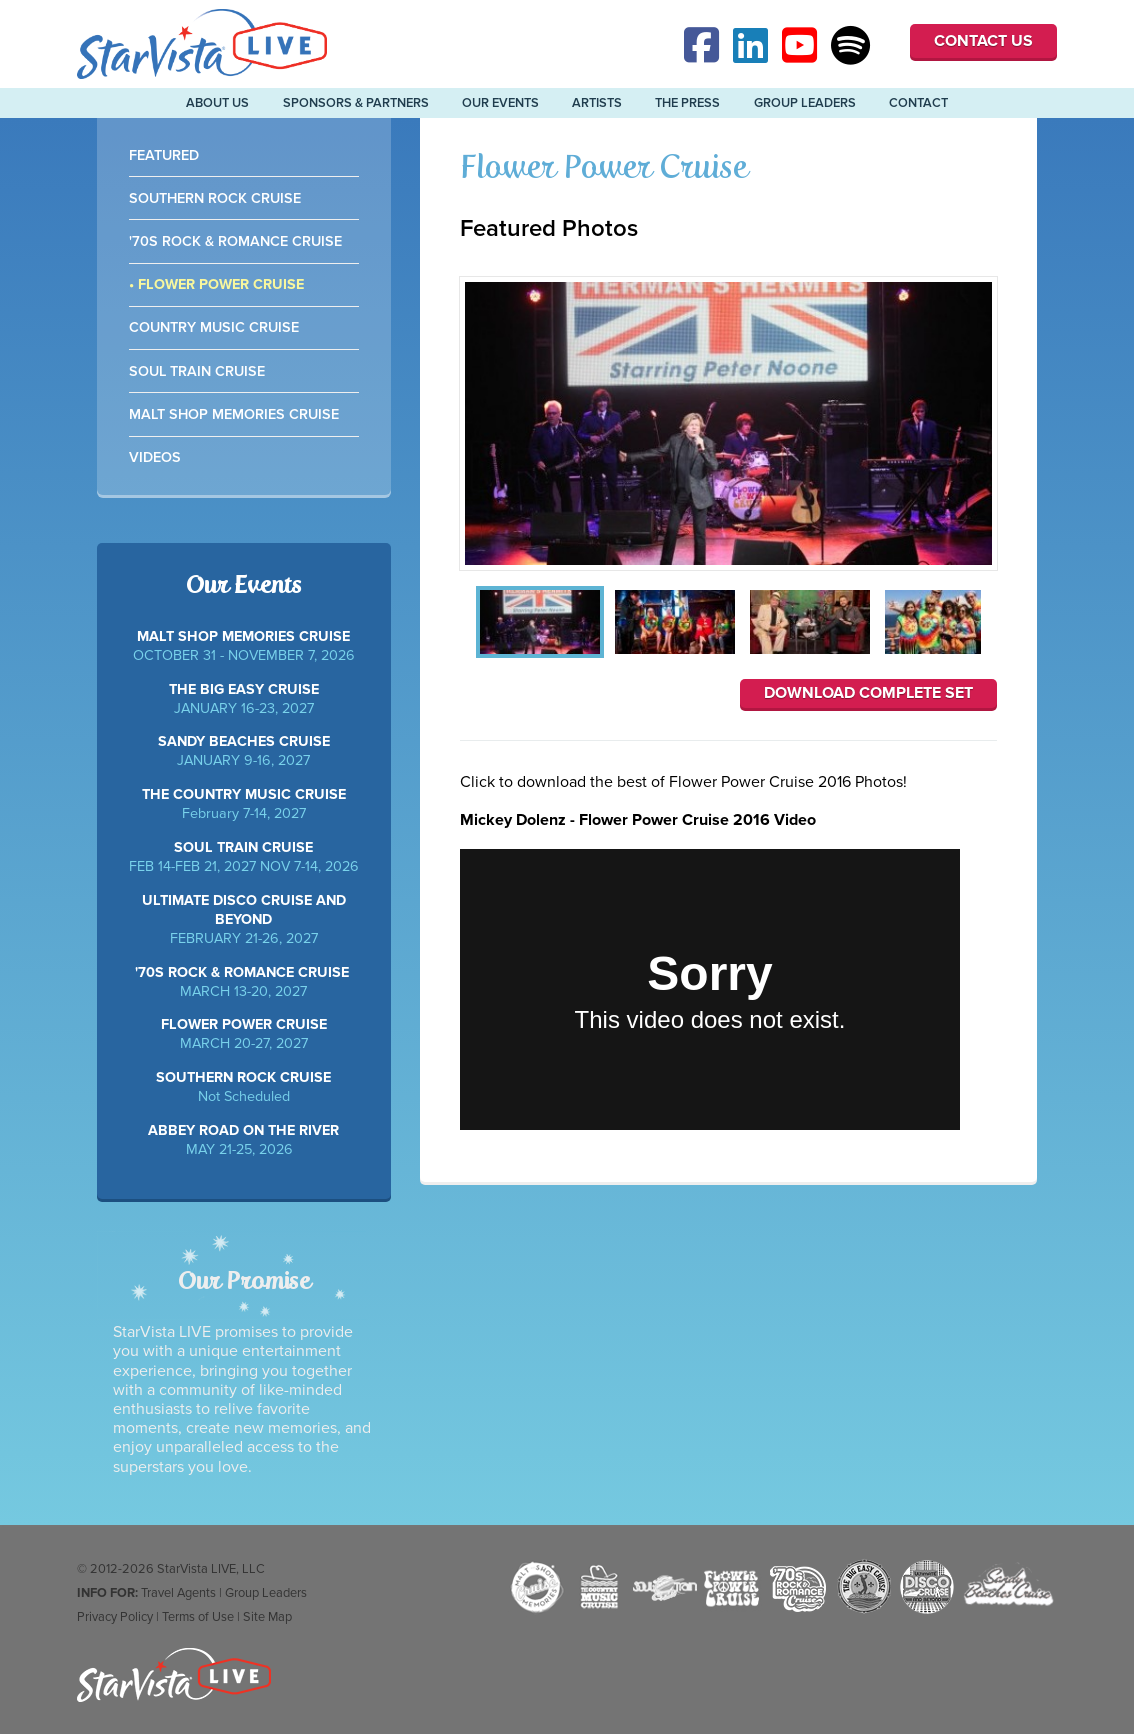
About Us (217, 103)
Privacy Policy (115, 1617)
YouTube (802, 45)
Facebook (704, 45)
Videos (155, 457)
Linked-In (753, 45)
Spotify (851, 45)
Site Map (267, 1617)
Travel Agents (178, 1593)
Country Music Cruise (214, 327)
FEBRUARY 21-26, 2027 (244, 919)
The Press (687, 103)
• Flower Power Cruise (216, 284)
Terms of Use (198, 1617)
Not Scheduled (243, 1087)
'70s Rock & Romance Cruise (235, 241)
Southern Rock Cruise (215, 198)
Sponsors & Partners (356, 103)
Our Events (500, 103)
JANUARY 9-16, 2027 (244, 751)
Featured (164, 155)
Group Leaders (805, 103)
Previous (467, 624)
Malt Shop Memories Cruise (234, 414)
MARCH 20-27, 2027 (244, 1034)
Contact (918, 103)
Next (989, 624)
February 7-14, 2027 (244, 804)
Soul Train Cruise (197, 371)
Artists (597, 103)
